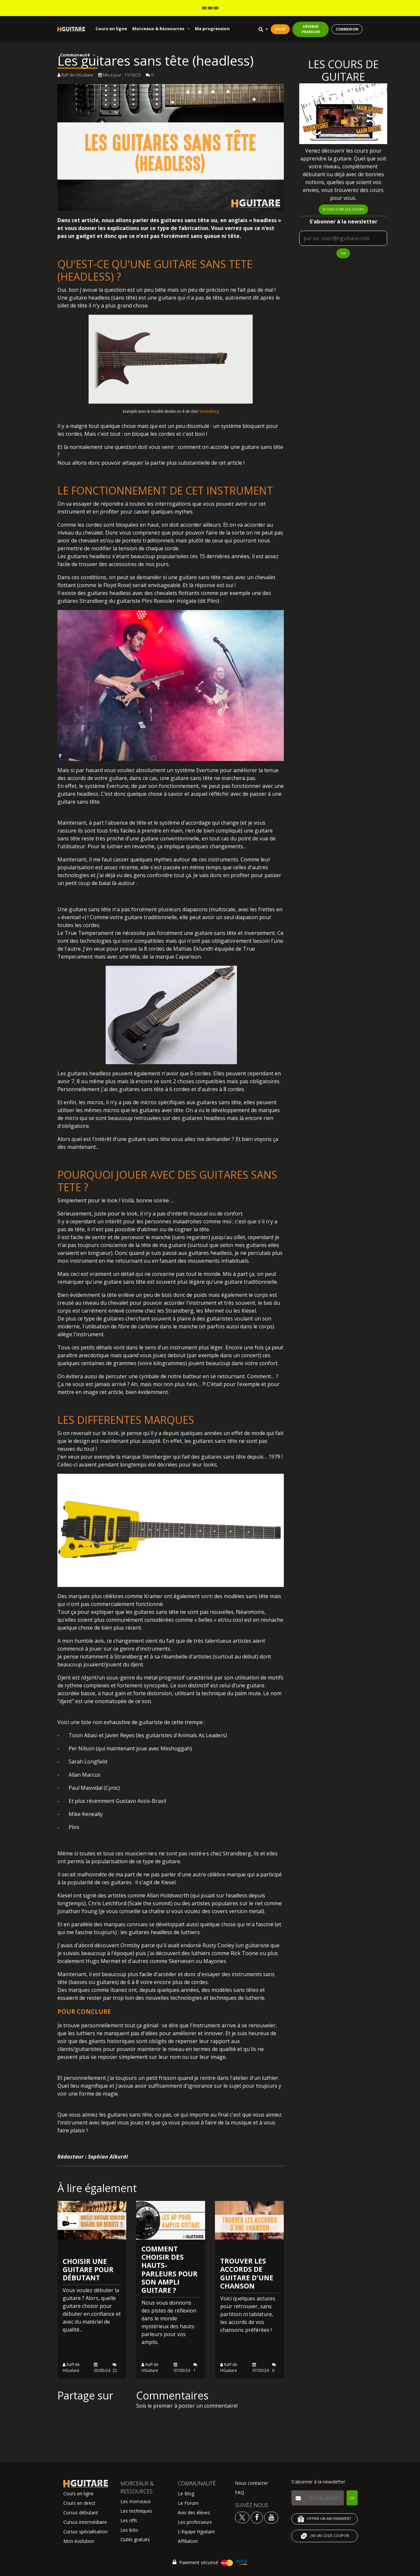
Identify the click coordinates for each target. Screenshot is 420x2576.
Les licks (129, 2530)
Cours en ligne (111, 29)
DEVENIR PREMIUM (311, 29)
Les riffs (128, 2520)
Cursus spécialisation (85, 2531)
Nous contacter (251, 2483)
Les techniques (136, 2511)
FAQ (239, 2492)
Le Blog (186, 2493)
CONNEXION (347, 29)
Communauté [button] (77, 55)
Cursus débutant (80, 2512)
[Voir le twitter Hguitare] (243, 2517)
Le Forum (188, 2503)
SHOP (280, 29)
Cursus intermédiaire (85, 2522)
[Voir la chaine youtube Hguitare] (271, 2517)
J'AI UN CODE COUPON (324, 2536)
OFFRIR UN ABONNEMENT (324, 2519)
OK (343, 253)
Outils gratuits (135, 2539)
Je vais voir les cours (343, 209)
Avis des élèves (194, 2512)
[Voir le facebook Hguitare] (257, 2517)
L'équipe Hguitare (196, 2531)
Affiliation (188, 2541)
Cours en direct (79, 2503)
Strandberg (209, 411)
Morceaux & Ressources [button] (161, 29)
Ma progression (212, 29)
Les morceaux (135, 2501)
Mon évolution (78, 2541)
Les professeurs (195, 2522)
